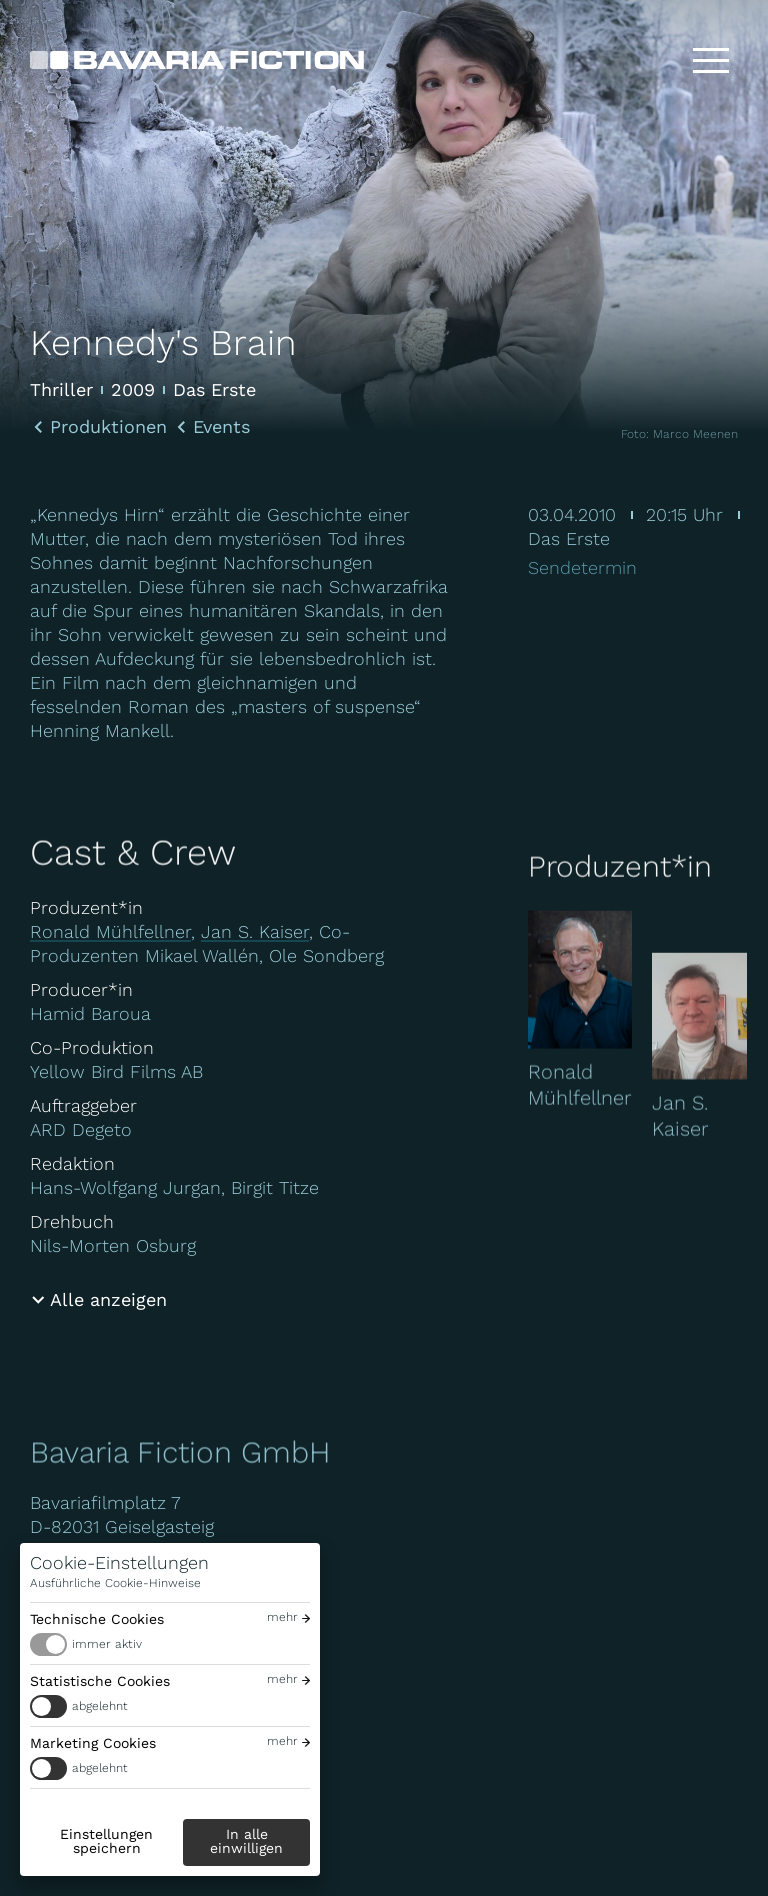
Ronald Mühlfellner (110, 931)
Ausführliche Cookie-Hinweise (115, 1583)
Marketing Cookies (93, 1743)
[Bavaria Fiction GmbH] (197, 60)
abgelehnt (100, 1706)
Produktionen (108, 427)
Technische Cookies (97, 1619)
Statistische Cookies (100, 1681)
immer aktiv (107, 1644)
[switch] (170, 1644)
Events (221, 427)
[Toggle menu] (711, 60)
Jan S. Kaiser (255, 931)
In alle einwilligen (246, 1841)
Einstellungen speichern (106, 1841)
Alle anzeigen (108, 1299)
